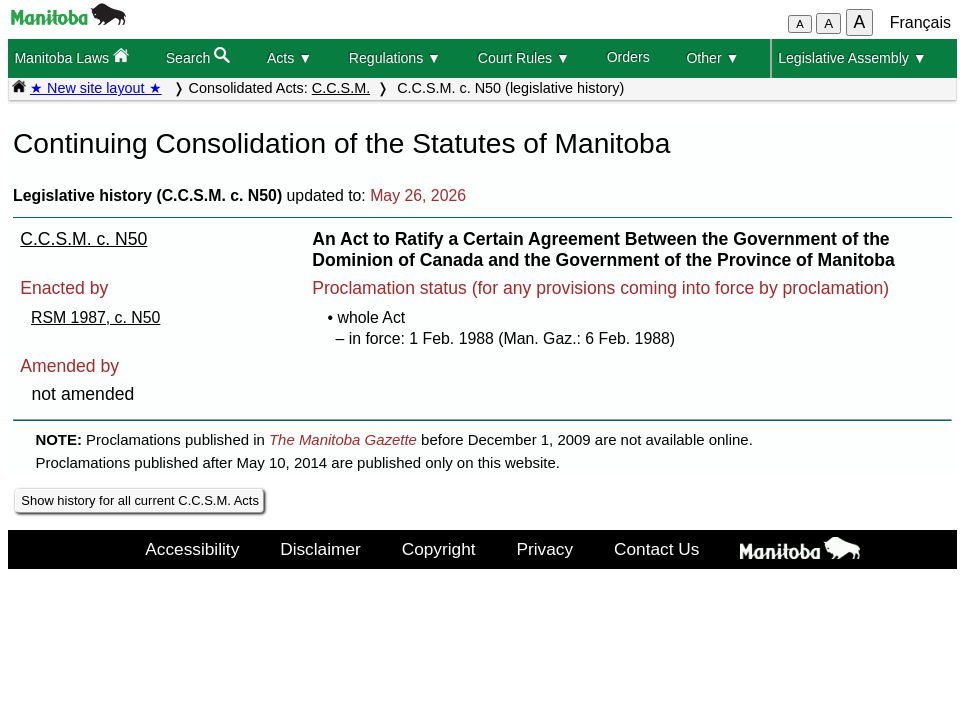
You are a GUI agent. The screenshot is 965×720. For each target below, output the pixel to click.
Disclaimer (320, 549)
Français (920, 22)
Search (198, 56)
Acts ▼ (289, 58)
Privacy (545, 549)
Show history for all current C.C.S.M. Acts (140, 500)
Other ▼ (712, 58)
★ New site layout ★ (96, 88)
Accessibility (192, 549)
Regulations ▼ (395, 58)
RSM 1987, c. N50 (95, 317)
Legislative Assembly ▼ (852, 58)
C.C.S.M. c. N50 (83, 239)
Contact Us (656, 549)
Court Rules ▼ (524, 58)
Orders (628, 57)
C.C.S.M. (341, 88)
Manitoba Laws (71, 56)
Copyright (439, 549)
